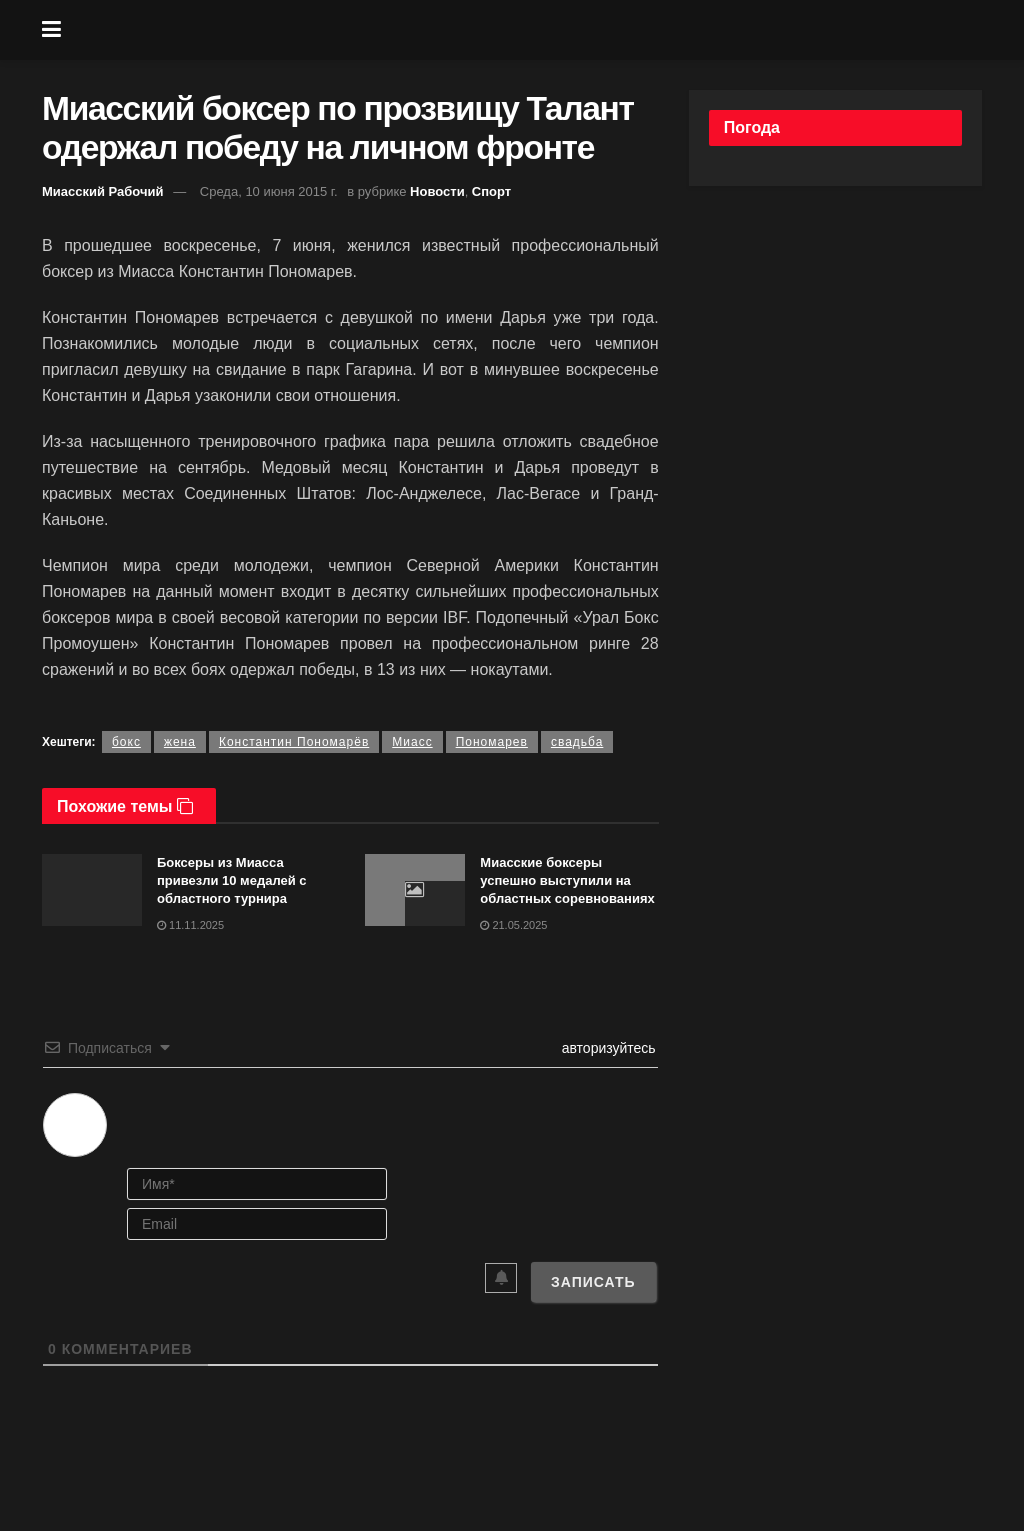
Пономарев (492, 742)
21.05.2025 (513, 925)
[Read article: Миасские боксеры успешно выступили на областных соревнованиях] (415, 890)
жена (180, 742)
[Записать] (593, 1282)
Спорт (491, 191)
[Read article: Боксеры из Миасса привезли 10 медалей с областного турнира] (92, 890)
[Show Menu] (51, 30)
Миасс (412, 742)
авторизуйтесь (607, 1048)
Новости (437, 191)
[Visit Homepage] (527, 30)
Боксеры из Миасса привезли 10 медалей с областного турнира (232, 880)
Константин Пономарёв (294, 742)
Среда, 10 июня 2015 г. (269, 191)
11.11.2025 (190, 925)
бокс (126, 742)
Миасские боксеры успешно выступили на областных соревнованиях (567, 880)
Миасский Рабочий (103, 191)
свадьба (577, 742)
